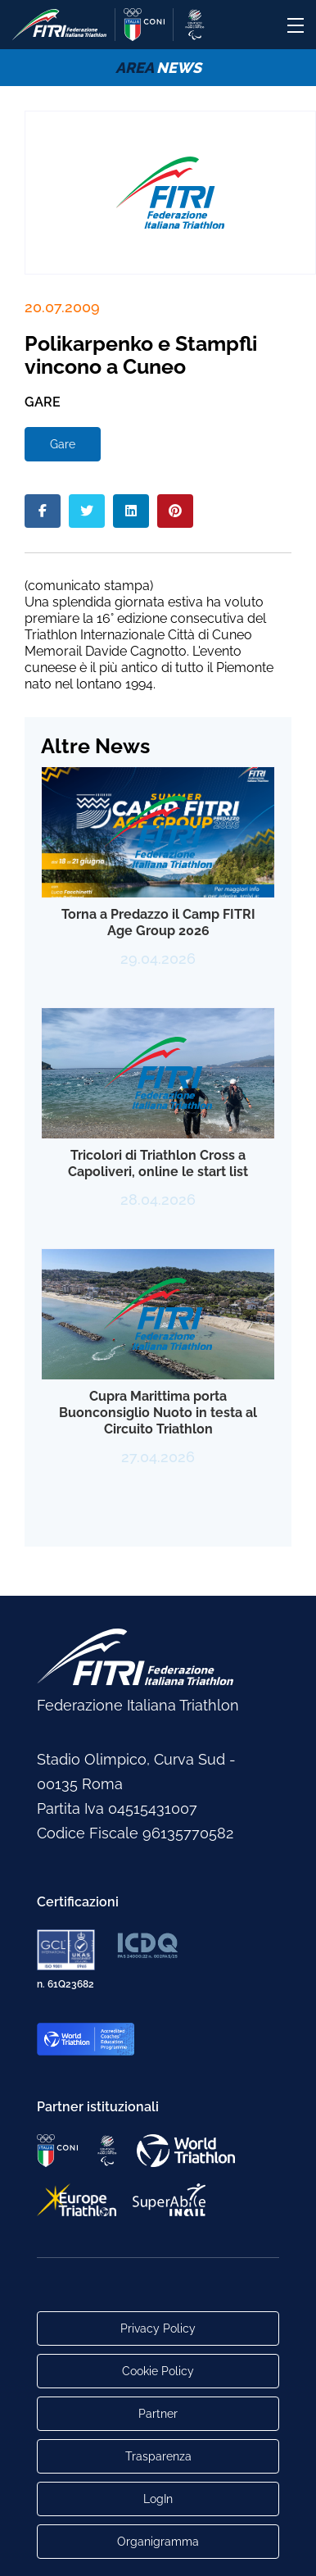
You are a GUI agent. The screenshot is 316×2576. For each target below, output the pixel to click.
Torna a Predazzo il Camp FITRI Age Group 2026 (158, 922)
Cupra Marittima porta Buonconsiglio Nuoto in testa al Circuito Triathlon (158, 1412)
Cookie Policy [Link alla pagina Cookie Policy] (158, 2371)
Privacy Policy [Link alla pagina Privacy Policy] (158, 2328)
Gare (62, 444)
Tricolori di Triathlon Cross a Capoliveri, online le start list (158, 1163)
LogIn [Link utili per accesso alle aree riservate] (158, 2499)
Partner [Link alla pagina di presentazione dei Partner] (158, 2413)
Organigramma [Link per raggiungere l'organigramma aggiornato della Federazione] (158, 2541)
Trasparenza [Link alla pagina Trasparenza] (158, 2456)
